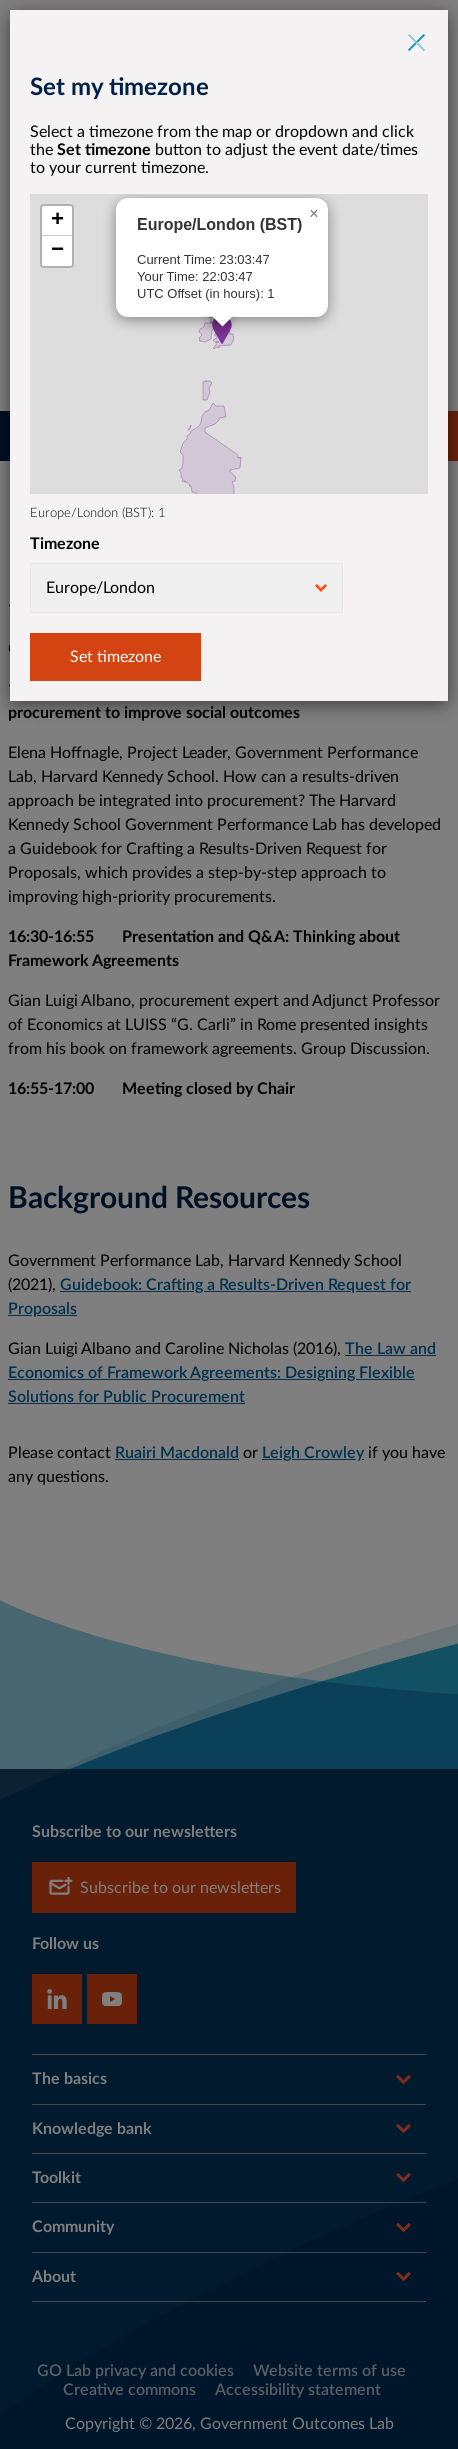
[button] (222, 329)
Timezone (65, 544)
